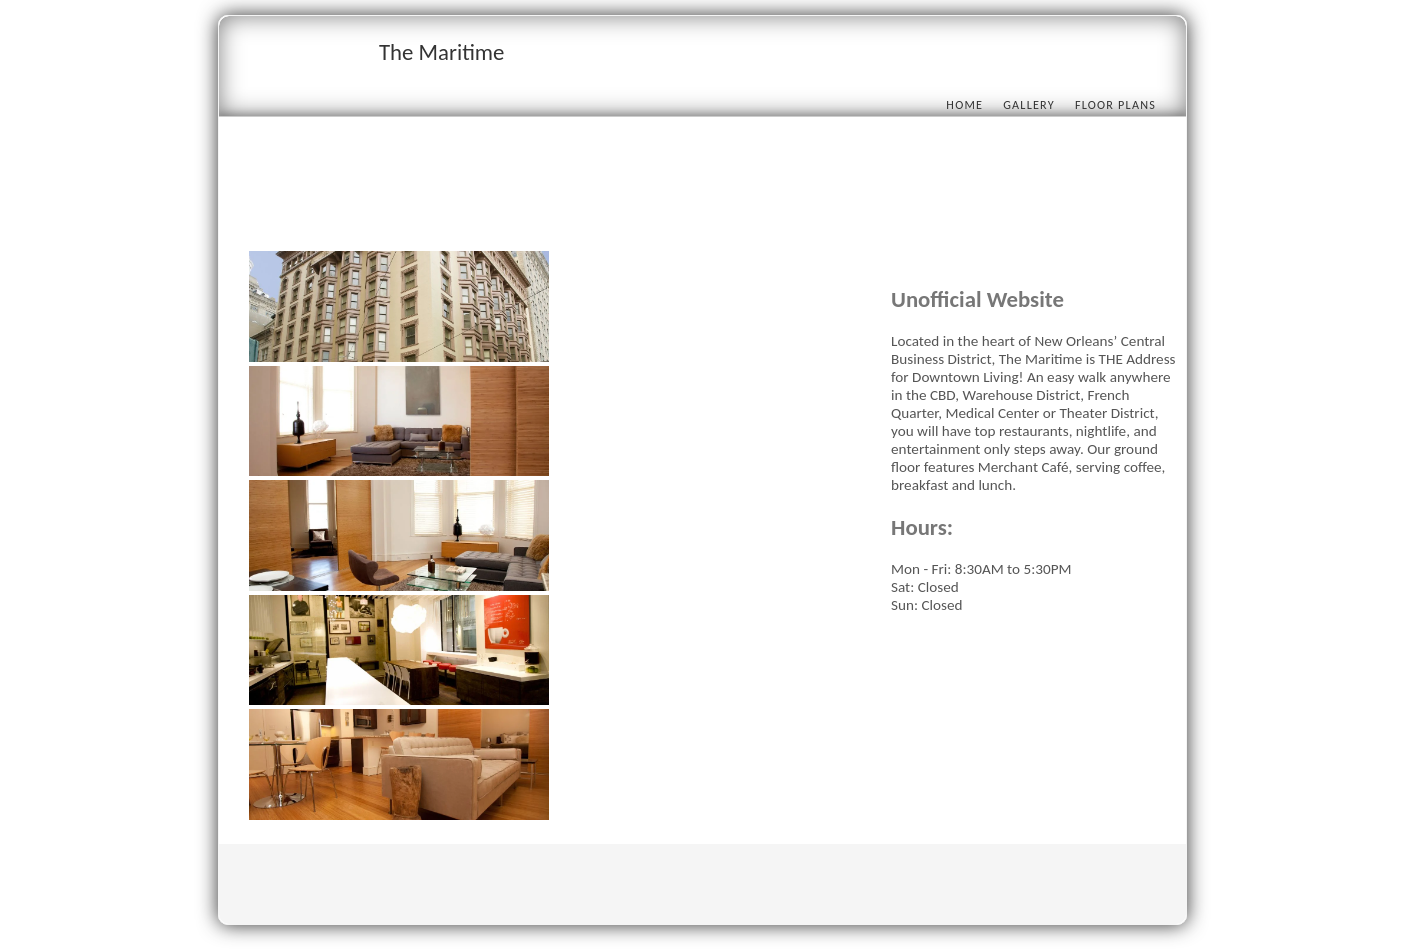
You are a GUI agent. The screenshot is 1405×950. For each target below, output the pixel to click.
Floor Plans (1115, 104)
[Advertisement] (613, 207)
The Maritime (441, 52)
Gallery (1029, 104)
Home (964, 104)
